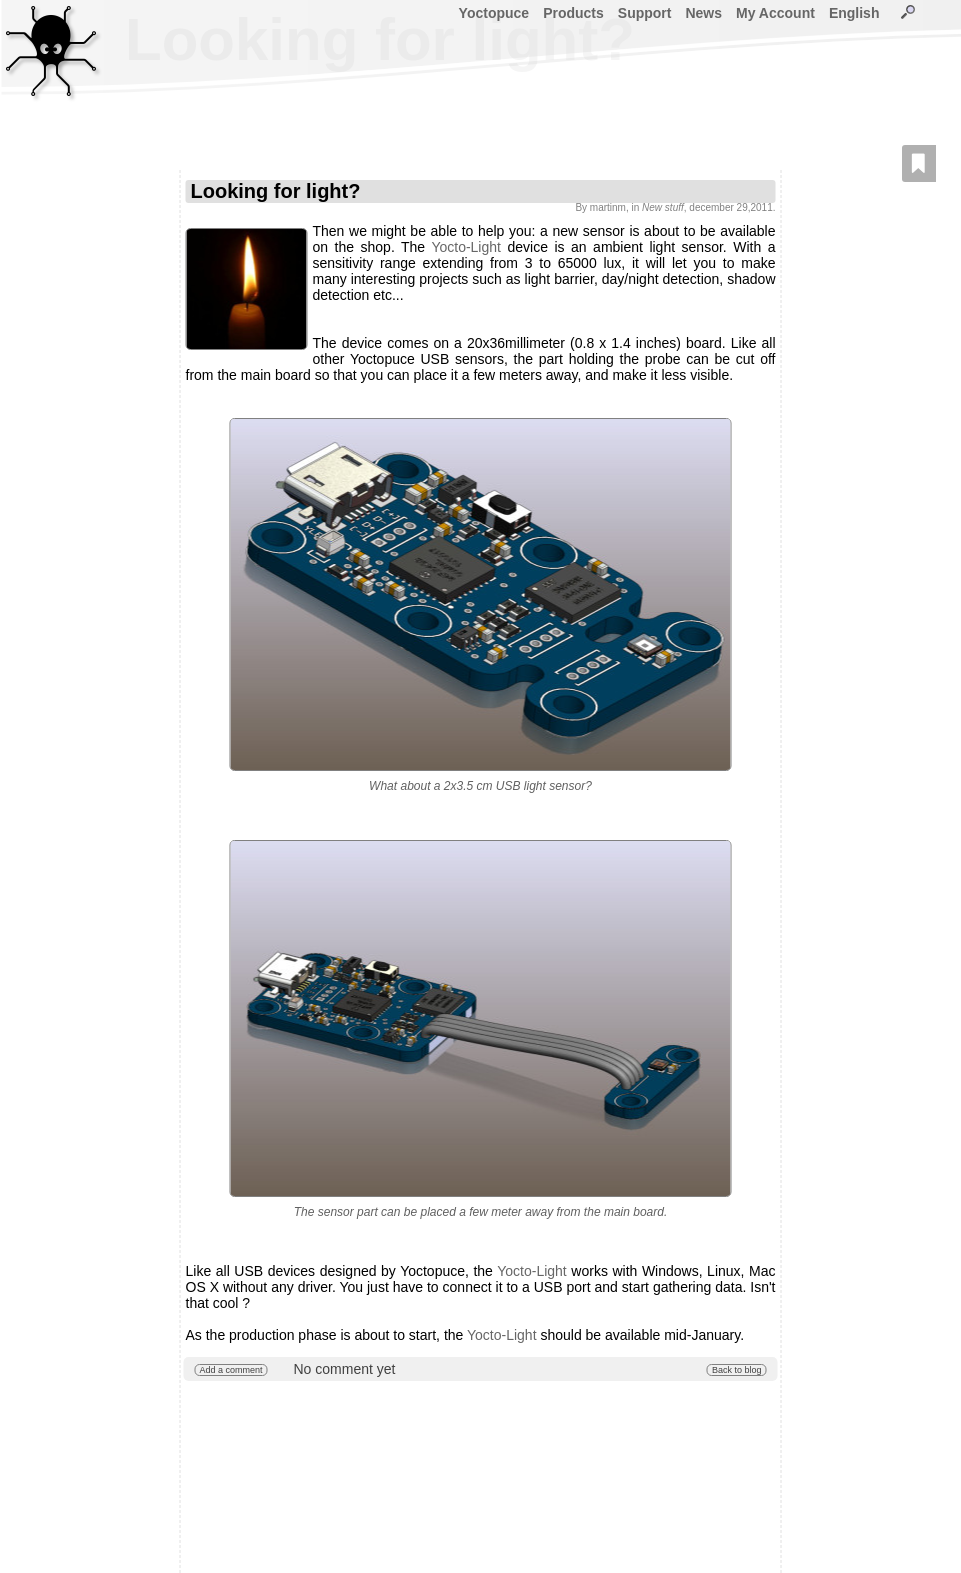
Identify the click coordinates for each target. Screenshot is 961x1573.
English (854, 13)
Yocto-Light (466, 247)
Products (573, 13)
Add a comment (231, 1370)
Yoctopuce (494, 13)
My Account (775, 13)
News (703, 13)
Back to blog (737, 1370)
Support (645, 13)
